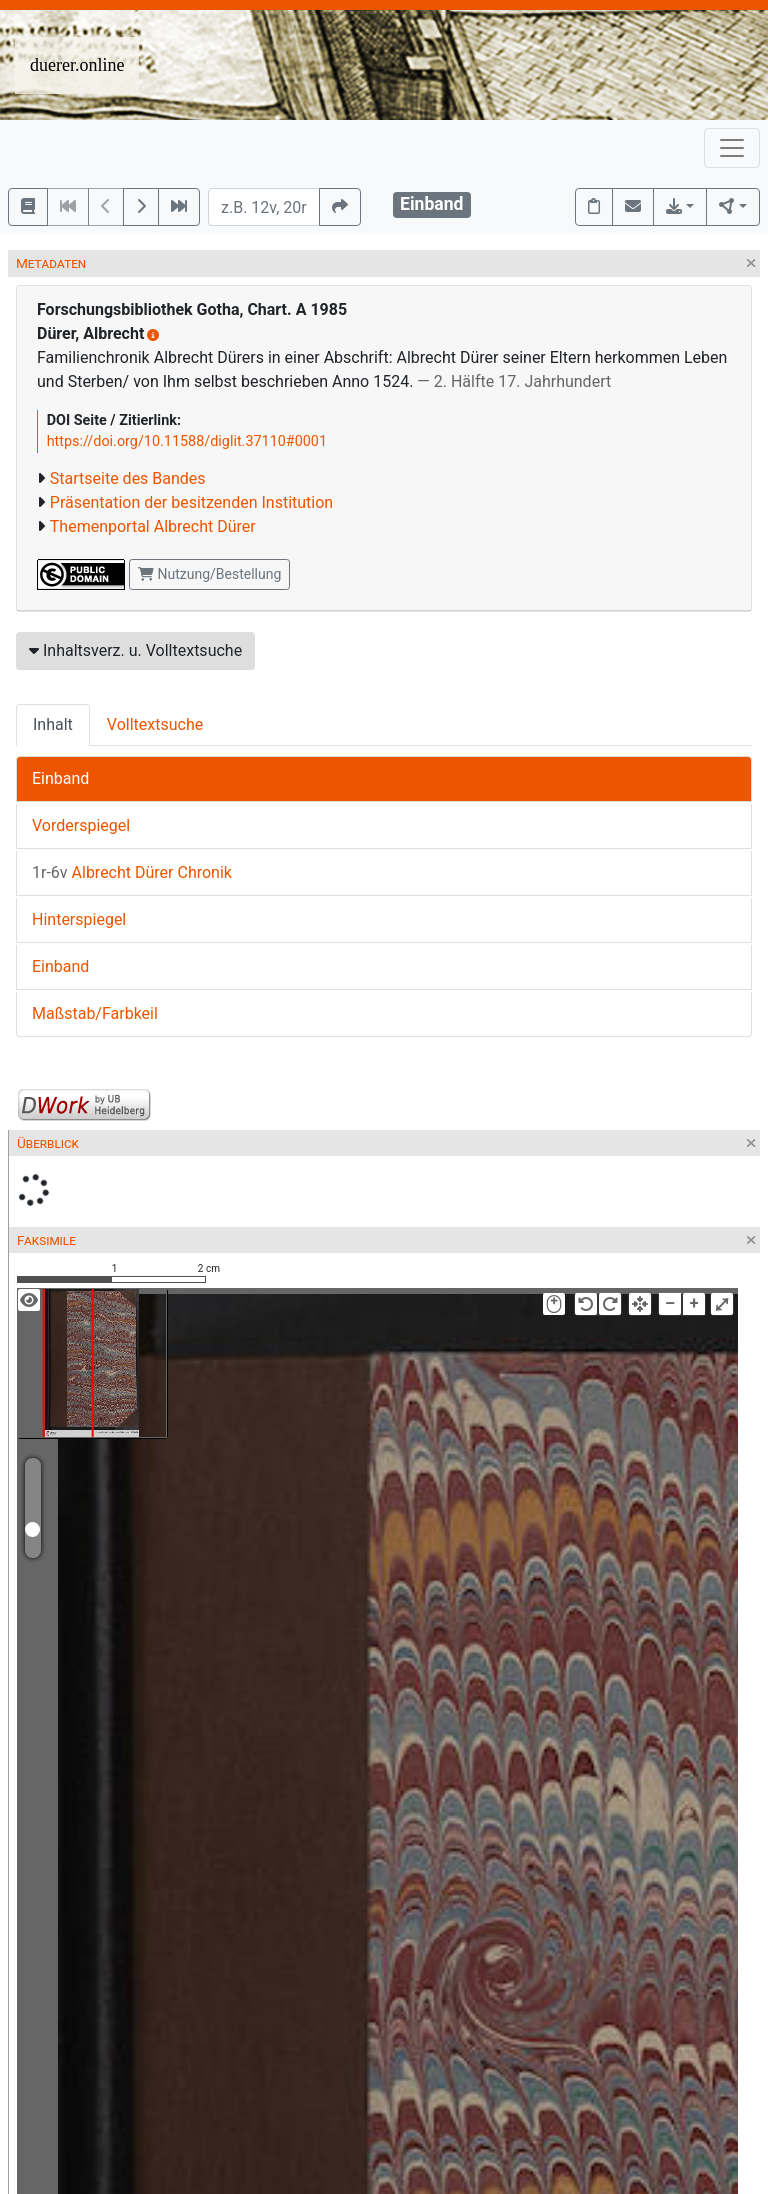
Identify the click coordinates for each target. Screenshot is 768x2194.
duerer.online (77, 65)
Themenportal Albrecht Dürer (153, 526)
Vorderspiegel (81, 825)
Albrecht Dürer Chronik (132, 872)
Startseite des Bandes (128, 478)
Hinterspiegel (79, 919)
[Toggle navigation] (732, 148)
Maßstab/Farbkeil (95, 1013)
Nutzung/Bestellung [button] (209, 574)
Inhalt (53, 724)
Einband (60, 778)
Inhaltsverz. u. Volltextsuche (135, 650)
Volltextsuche (155, 724)
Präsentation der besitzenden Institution (191, 502)
